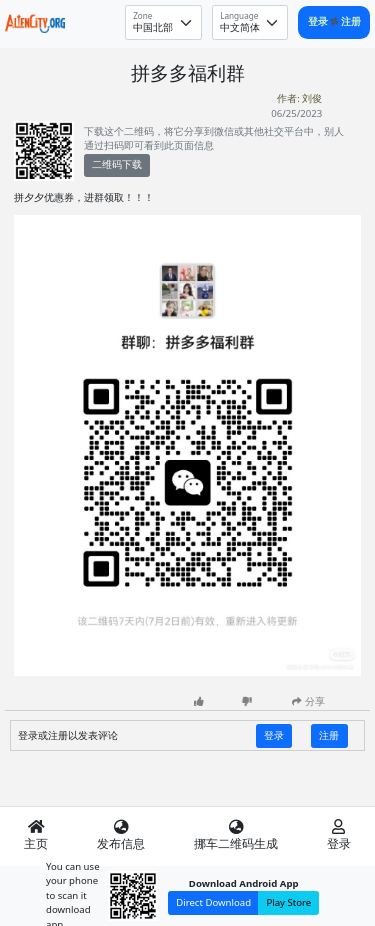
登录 (319, 21)
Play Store (288, 902)
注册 (351, 21)
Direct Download (213, 902)
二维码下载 (117, 164)
